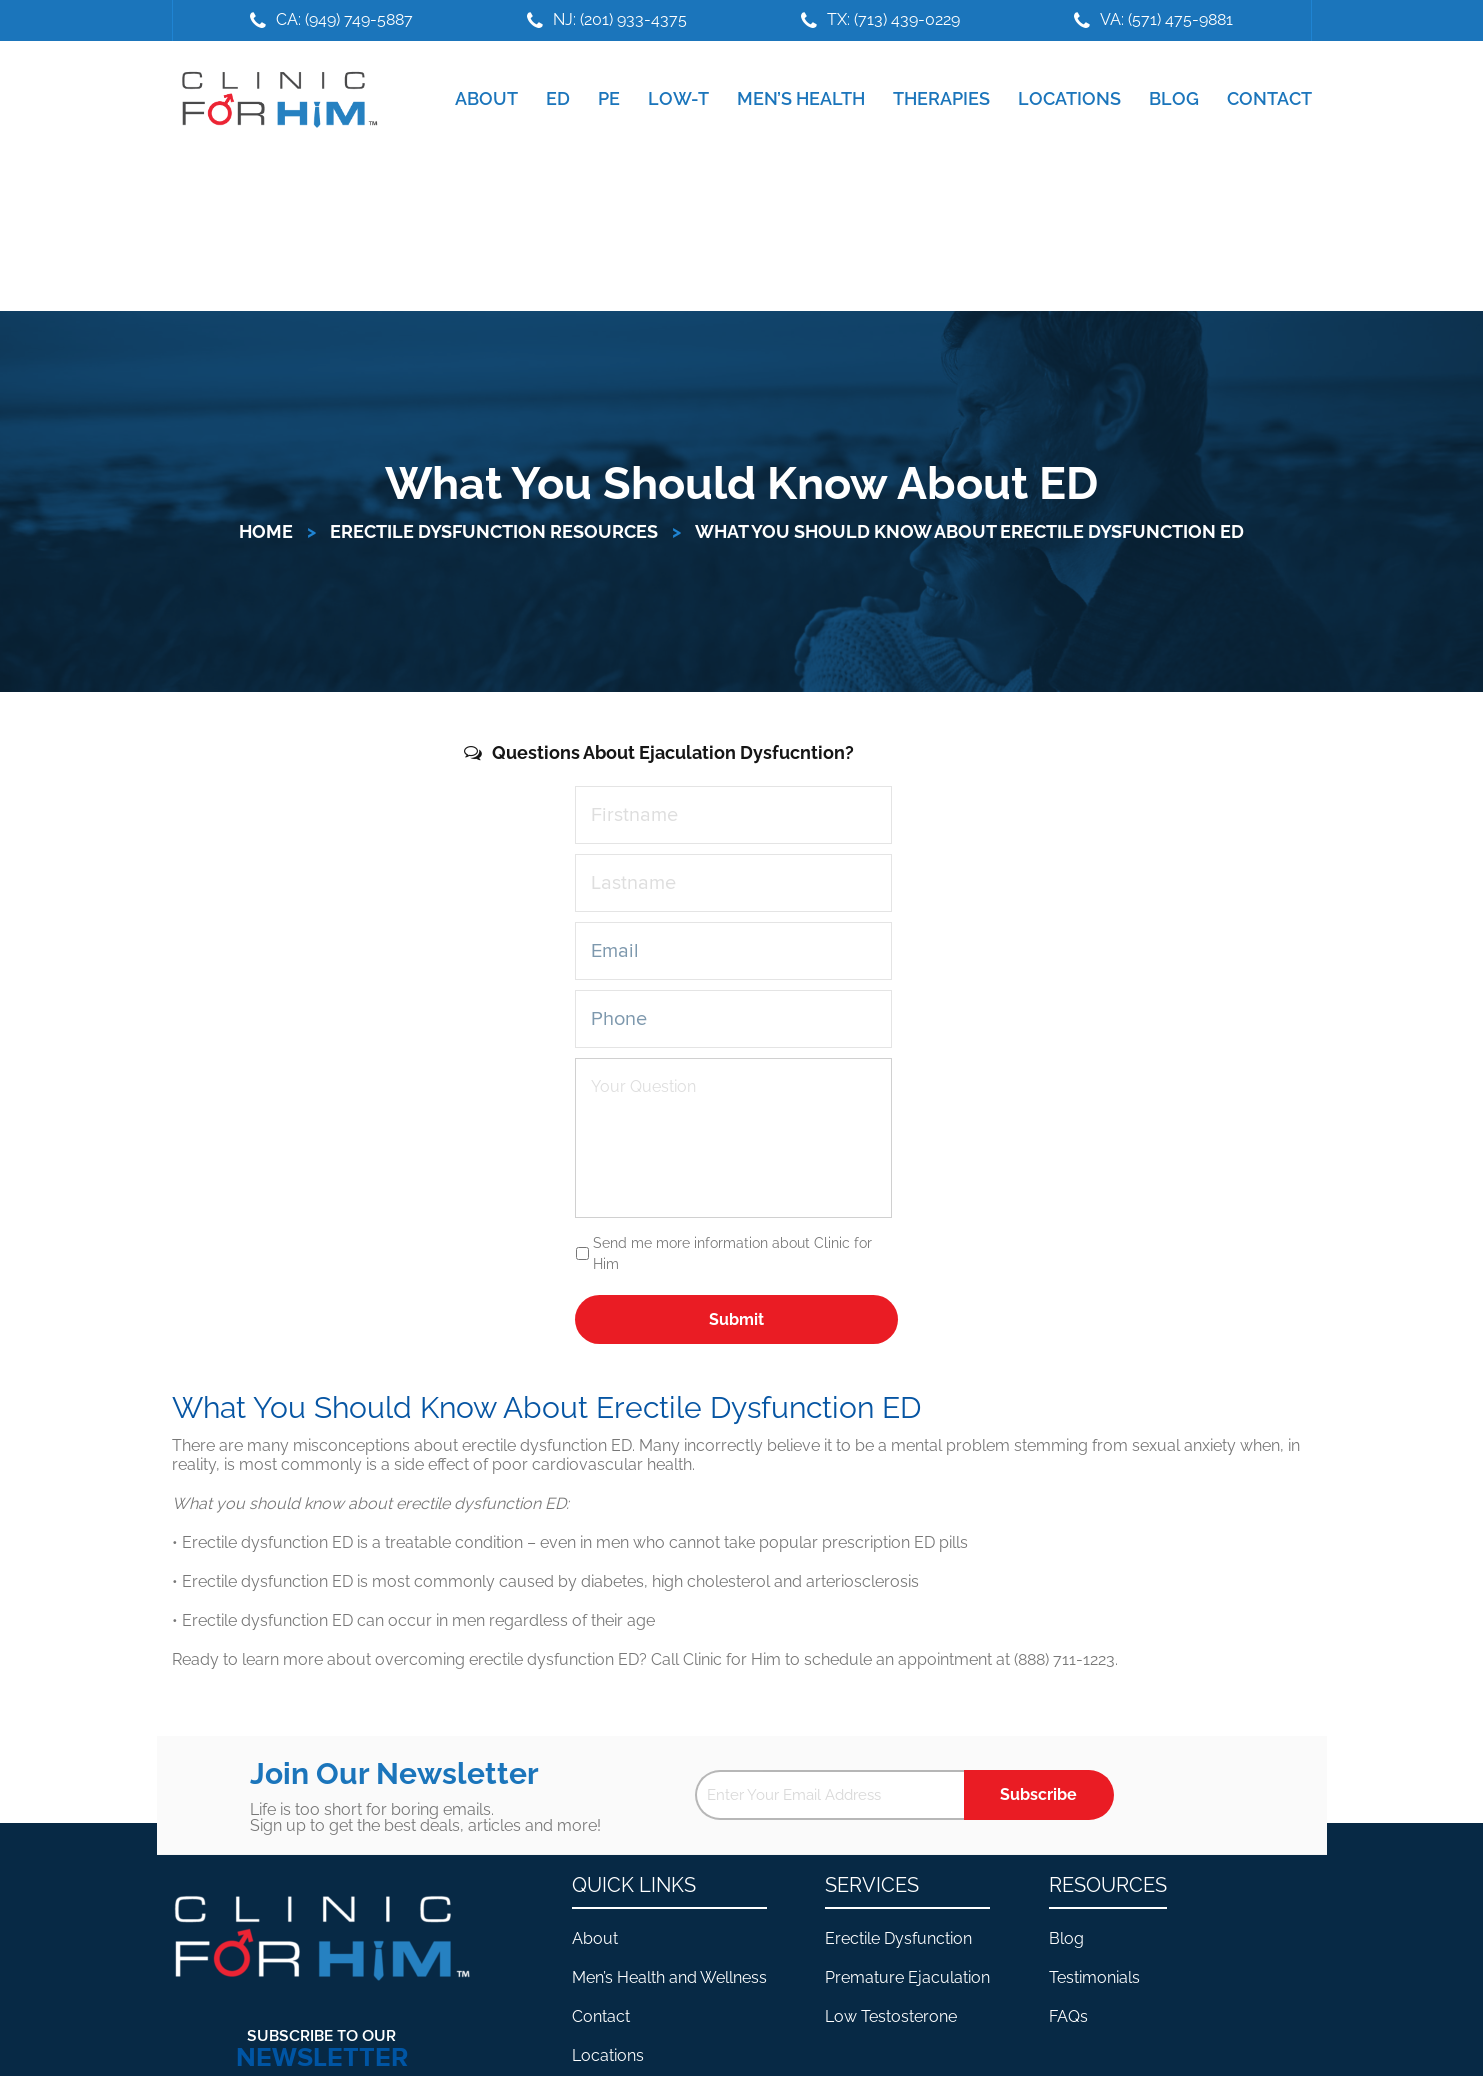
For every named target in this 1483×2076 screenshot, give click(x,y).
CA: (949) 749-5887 (344, 19)
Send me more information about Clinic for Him (732, 1253)
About (595, 1938)
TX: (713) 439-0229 (893, 19)
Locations (608, 2055)
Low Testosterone (891, 2016)
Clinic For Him (275, 99)
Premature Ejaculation (907, 1977)
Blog (1066, 1938)
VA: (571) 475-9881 (1166, 19)
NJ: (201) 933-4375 (620, 19)
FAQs (1068, 2016)
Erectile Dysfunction (898, 1938)
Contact (601, 2016)
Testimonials (1094, 1977)
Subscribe (1038, 1794)
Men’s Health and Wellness (669, 1977)
